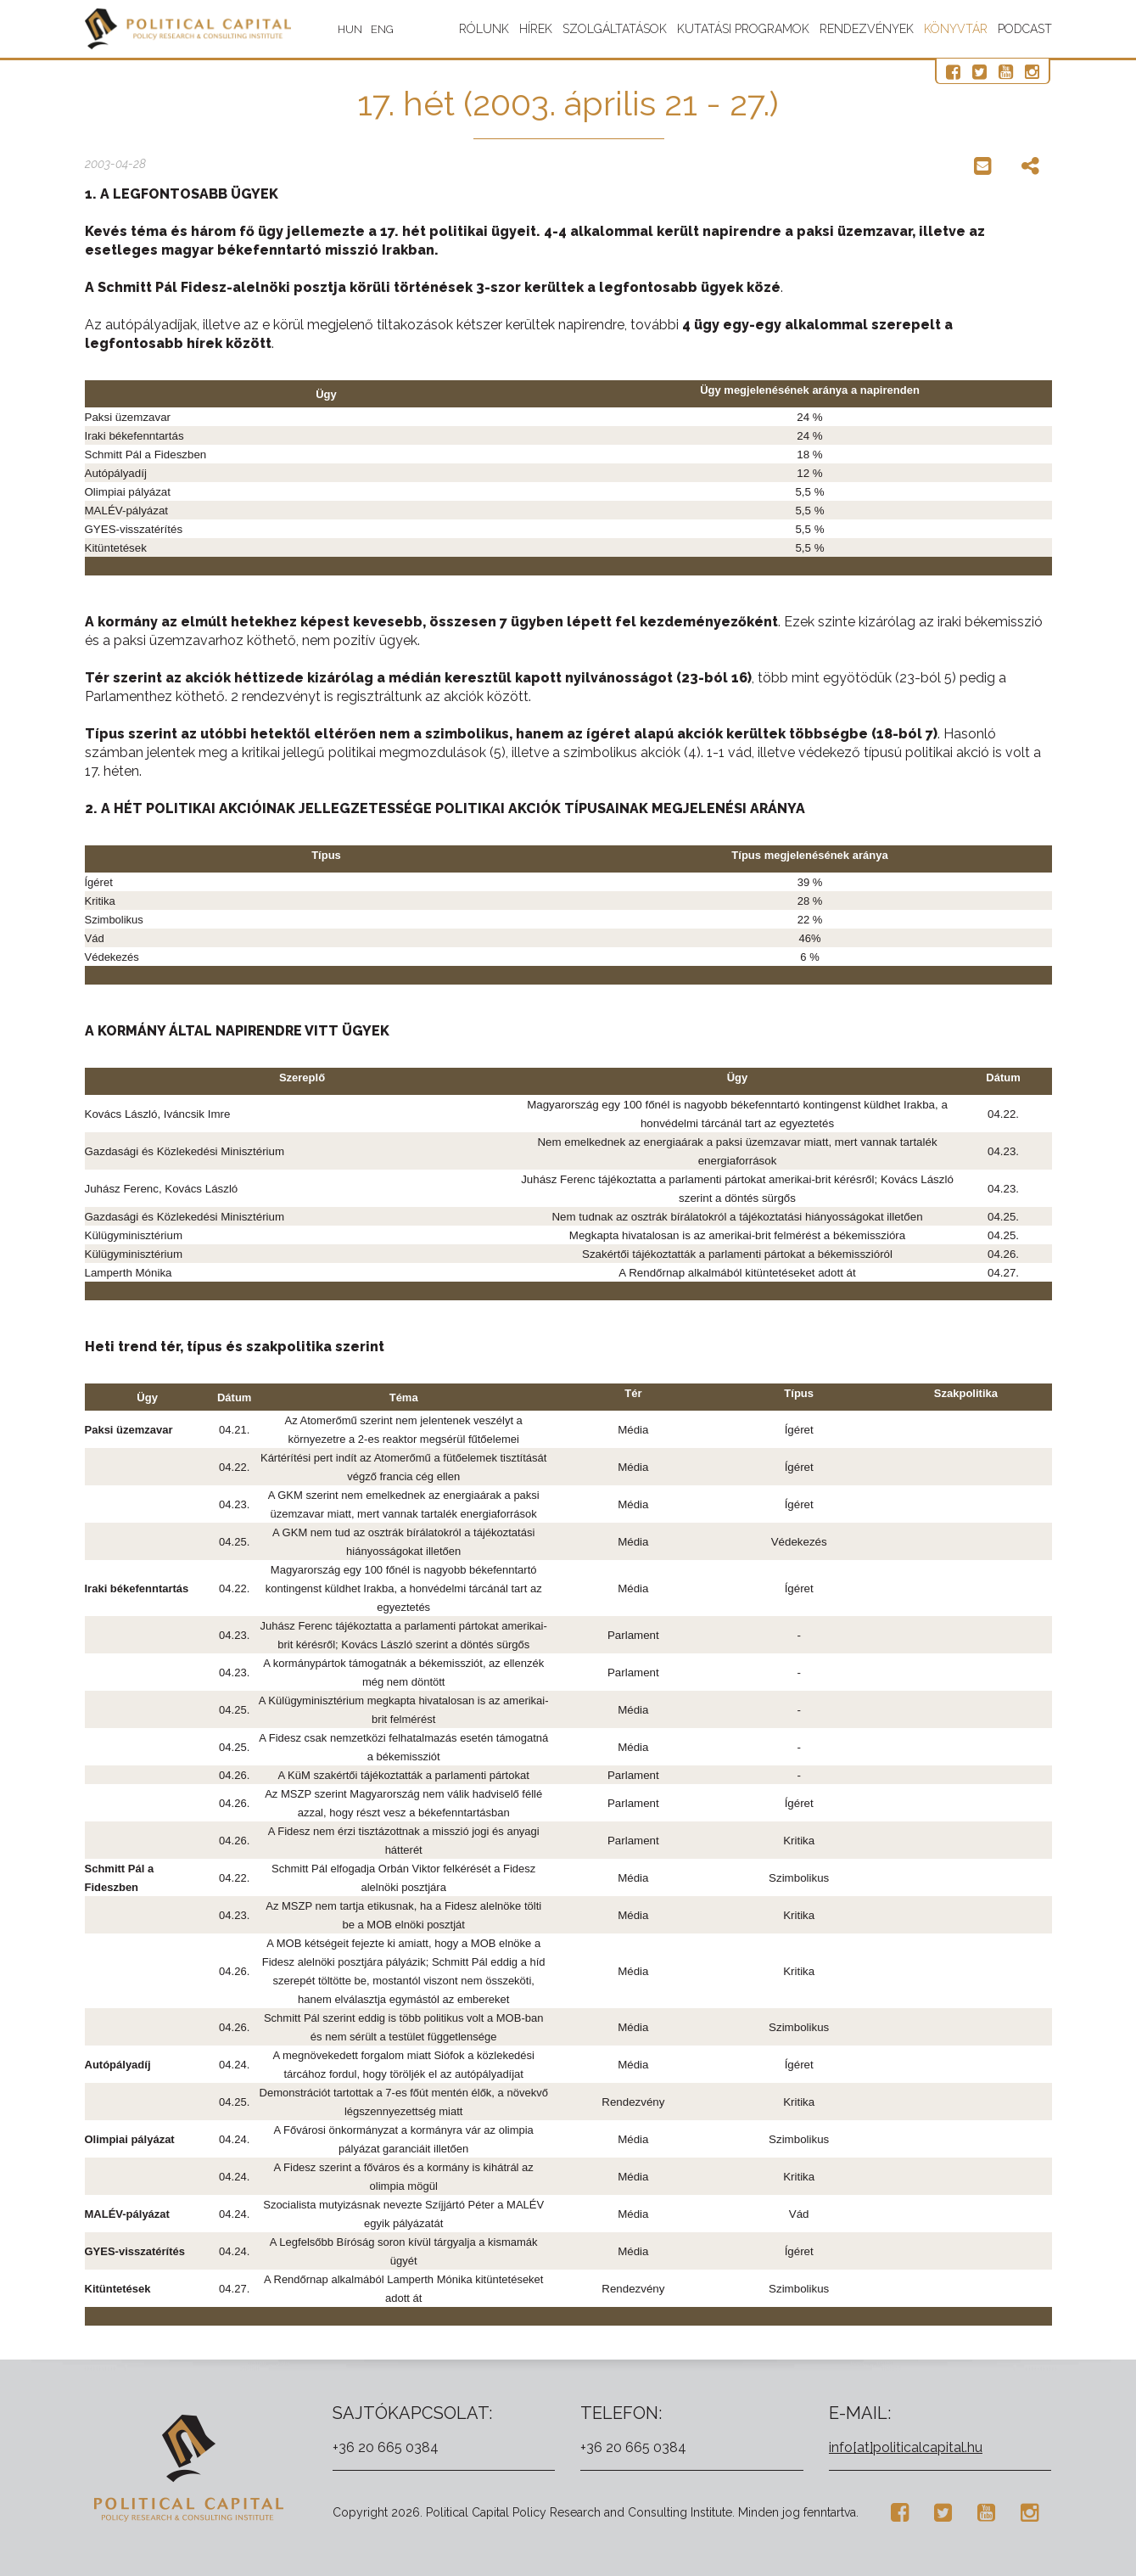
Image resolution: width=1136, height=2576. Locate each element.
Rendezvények (867, 29)
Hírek (535, 29)
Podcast (1025, 29)
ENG (388, 29)
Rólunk (484, 29)
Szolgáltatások (614, 29)
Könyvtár (956, 29)
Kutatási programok (743, 29)
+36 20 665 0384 (386, 2447)
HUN (356, 29)
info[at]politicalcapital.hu (905, 2447)
